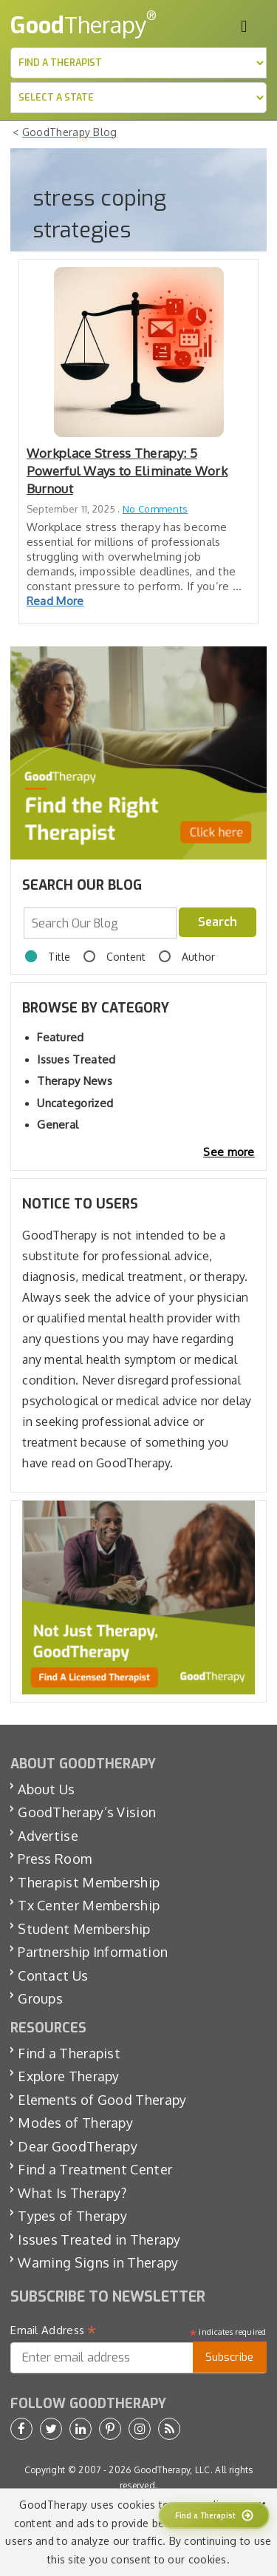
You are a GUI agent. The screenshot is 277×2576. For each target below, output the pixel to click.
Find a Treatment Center (95, 2169)
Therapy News (74, 1081)
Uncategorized (75, 1103)
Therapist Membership (89, 1882)
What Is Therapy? (72, 2193)
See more (228, 1152)
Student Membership (84, 1929)
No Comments (155, 509)
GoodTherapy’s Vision (87, 1812)
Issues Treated (76, 1059)
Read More (55, 601)
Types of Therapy (72, 2216)
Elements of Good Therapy (102, 2100)
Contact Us (53, 1975)
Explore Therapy (69, 2076)
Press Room (55, 1858)
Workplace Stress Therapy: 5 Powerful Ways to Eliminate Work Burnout (127, 470)
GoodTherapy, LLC (172, 2469)
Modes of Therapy (75, 2122)
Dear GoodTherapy (77, 2146)
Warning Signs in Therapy (98, 2262)
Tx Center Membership (89, 1905)
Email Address (53, 2330)
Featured (60, 1037)
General (57, 1125)
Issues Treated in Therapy (99, 2239)
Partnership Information (93, 1952)
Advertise (48, 1836)
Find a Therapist (69, 2053)
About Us (46, 1789)
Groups (40, 1998)
